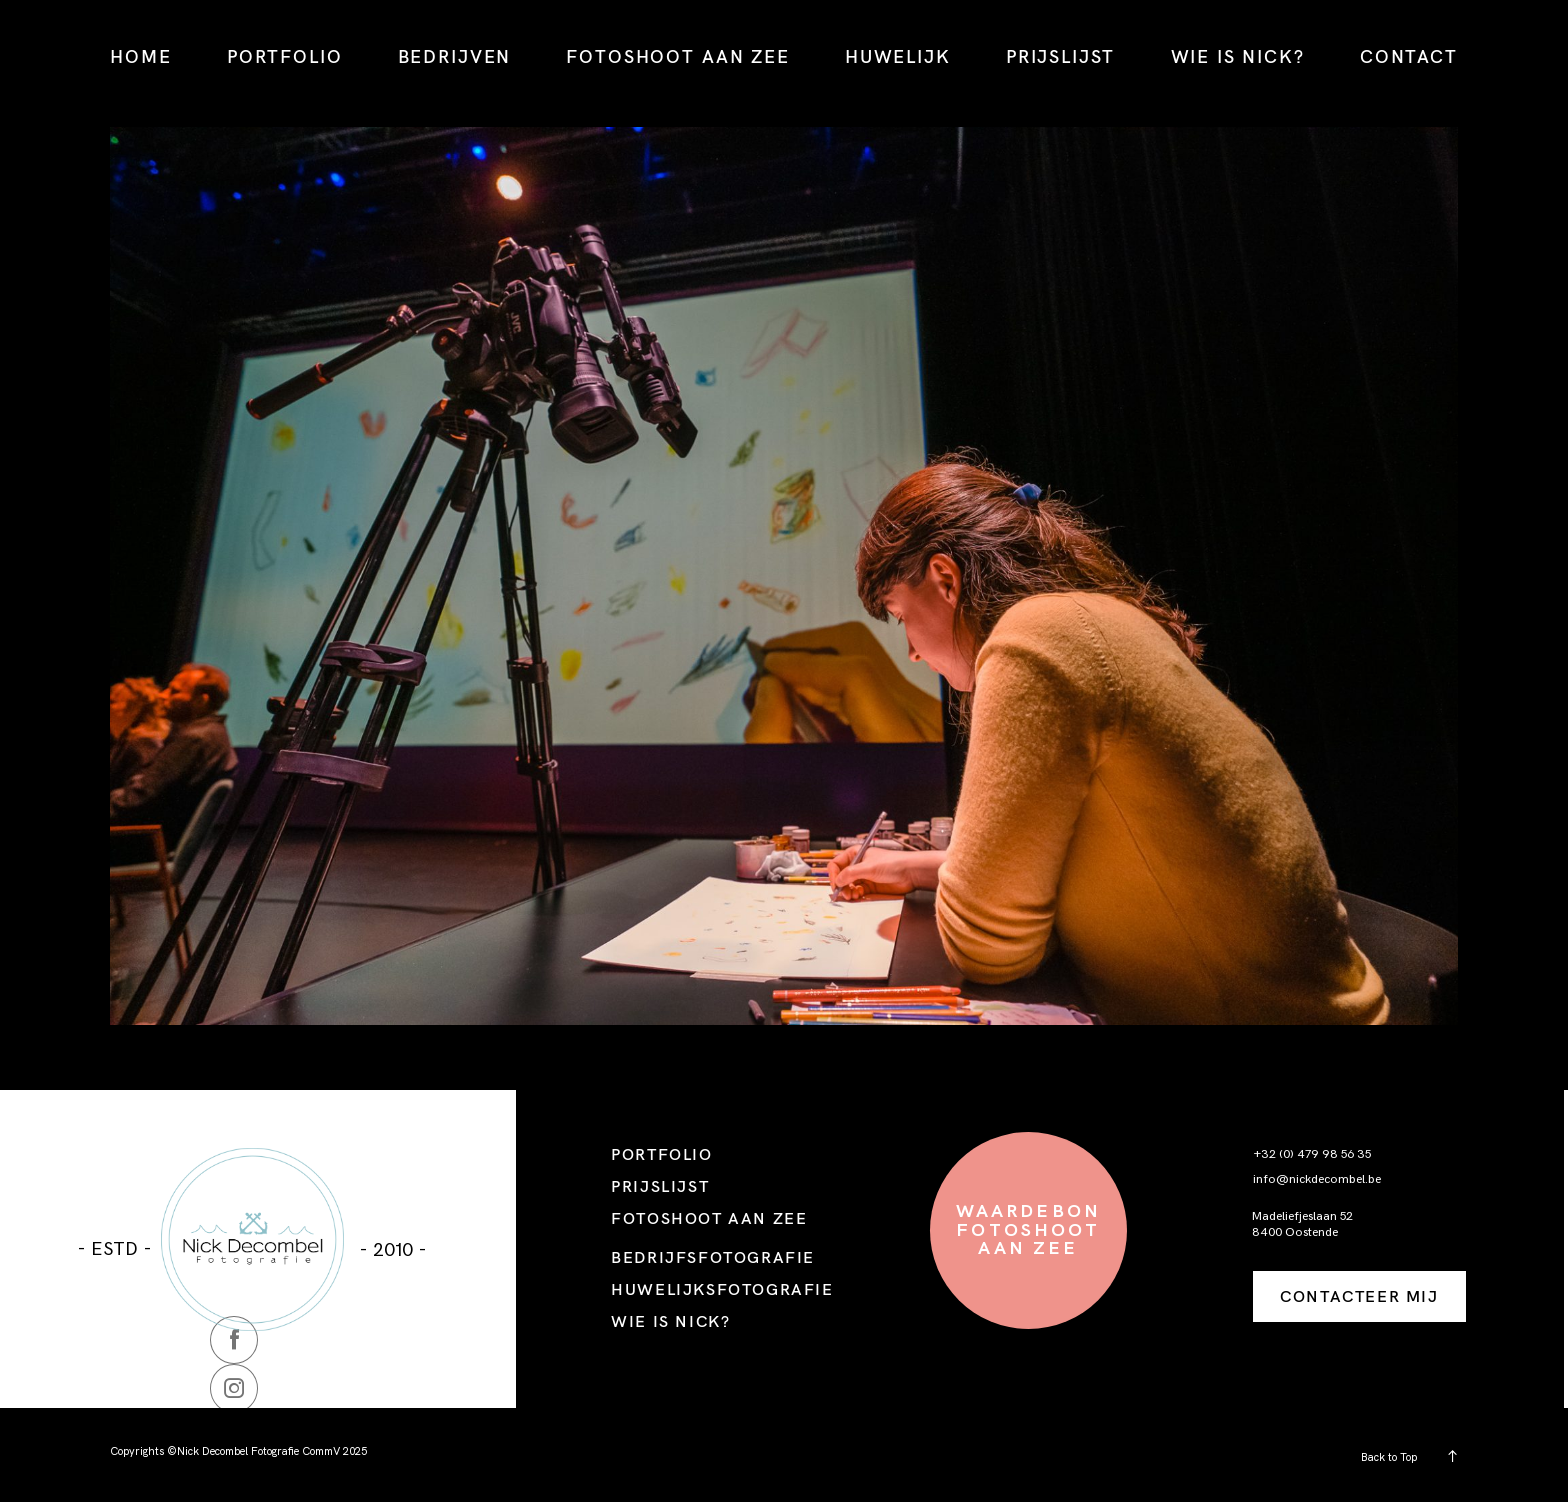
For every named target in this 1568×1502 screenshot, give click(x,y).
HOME (140, 56)
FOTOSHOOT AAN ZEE (677, 56)
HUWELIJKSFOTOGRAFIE (722, 1289)
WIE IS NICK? (1238, 56)
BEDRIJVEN (455, 56)
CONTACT (1409, 56)
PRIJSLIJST (1060, 56)
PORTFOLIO (285, 56)
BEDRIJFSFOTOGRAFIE (713, 1257)
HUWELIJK (898, 56)
